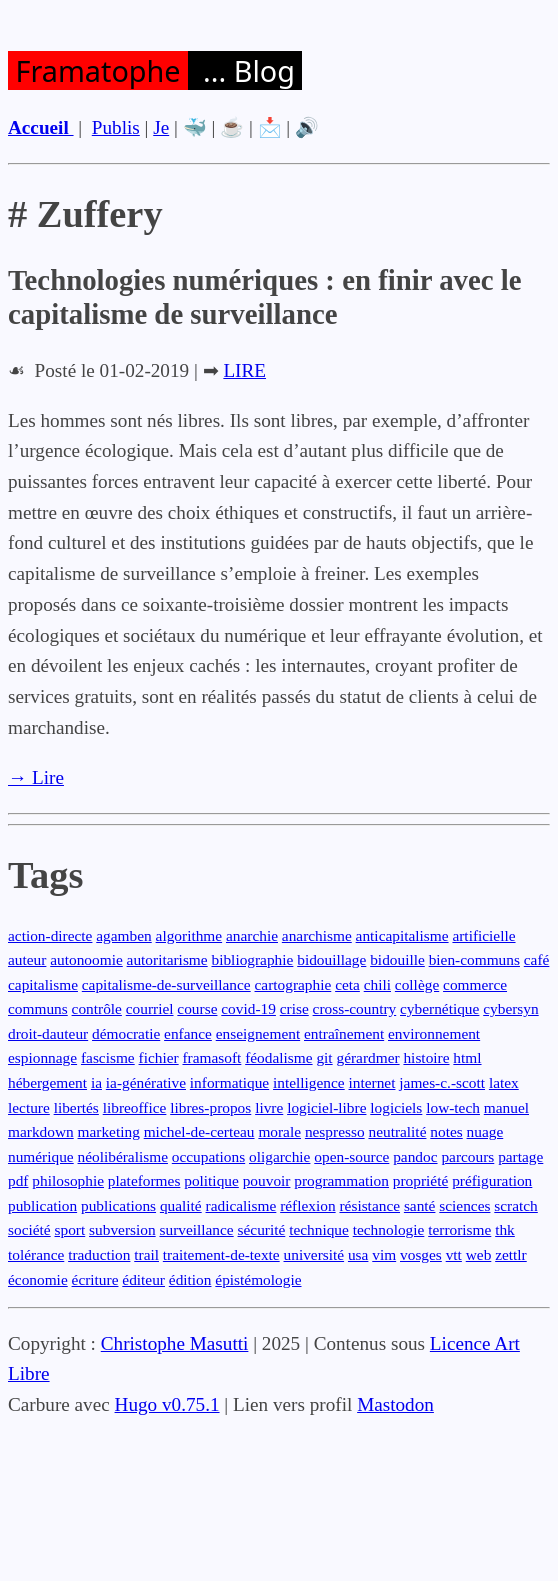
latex (504, 1082)
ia (96, 1082)
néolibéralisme (123, 1156)
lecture (29, 1107)
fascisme (108, 1057)
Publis (116, 127)
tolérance (36, 1254)
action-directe (50, 935)
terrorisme (459, 1229)
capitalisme (43, 984)
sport (70, 1229)
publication (42, 1205)
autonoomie (86, 959)
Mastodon (395, 1404)
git (324, 1057)
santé (420, 1205)
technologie (389, 1229)
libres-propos (210, 1107)
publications (118, 1205)
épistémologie (258, 1279)
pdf (18, 1180)
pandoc (415, 1156)
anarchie (252, 935)
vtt (454, 1254)
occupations (208, 1156)
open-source (351, 1156)
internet (372, 1082)
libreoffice (135, 1107)
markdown (41, 1131)
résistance (369, 1205)
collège (417, 984)
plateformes (144, 1180)
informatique (229, 1082)
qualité (181, 1205)
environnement (434, 1033)
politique (211, 1180)
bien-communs (474, 959)
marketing (109, 1131)
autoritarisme (167, 959)
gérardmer (367, 1057)
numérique (41, 1156)
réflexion (307, 1205)
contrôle (97, 1008)
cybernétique (439, 1008)
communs (38, 1008)
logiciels (396, 1107)
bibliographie (252, 959)
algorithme (189, 935)
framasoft (211, 1057)
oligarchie (279, 1156)
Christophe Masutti (175, 1343)
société (29, 1229)
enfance (188, 1033)
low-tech (453, 1107)
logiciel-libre (326, 1107)
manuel (506, 1107)
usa (358, 1254)
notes (446, 1131)
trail (146, 1254)
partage (520, 1156)
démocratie (126, 1033)
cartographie (293, 984)
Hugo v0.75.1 (167, 1404)
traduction (99, 1254)
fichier (159, 1057)
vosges (421, 1254)
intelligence (309, 1082)
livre (269, 1107)
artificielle (483, 935)
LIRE (244, 370)
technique (319, 1229)
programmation (341, 1180)
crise (294, 1008)
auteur (27, 959)
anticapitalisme (402, 935)
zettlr (511, 1254)
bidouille (397, 959)
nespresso (335, 1131)
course (197, 1008)
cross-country (355, 1008)
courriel (150, 1008)
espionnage (42, 1057)
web (479, 1254)
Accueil (41, 127)
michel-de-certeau (199, 1131)
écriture (95, 1279)
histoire (426, 1057)
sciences (464, 1205)
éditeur (143, 1279)
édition (190, 1279)
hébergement (47, 1082)
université (314, 1254)
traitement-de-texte (221, 1254)
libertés (76, 1107)
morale (279, 1131)
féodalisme (278, 1057)
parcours (467, 1156)
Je (161, 127)
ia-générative (146, 1082)
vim (384, 1254)
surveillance (196, 1229)
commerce (475, 984)
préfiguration (492, 1180)
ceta (347, 984)
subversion (122, 1229)
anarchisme (317, 935)
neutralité (397, 1131)
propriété (420, 1180)
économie (38, 1279)
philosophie (68, 1180)
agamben (123, 935)
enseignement (258, 1033)
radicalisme (241, 1205)
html (467, 1057)
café (537, 959)
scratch (516, 1205)
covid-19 (248, 1008)
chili (377, 984)
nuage (485, 1131)
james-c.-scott (442, 1082)
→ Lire (36, 777)
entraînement (344, 1033)
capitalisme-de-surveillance (166, 984)
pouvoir (267, 1180)
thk (505, 1229)
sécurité (262, 1229)
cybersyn (510, 1008)
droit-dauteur (48, 1033)
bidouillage (331, 959)
